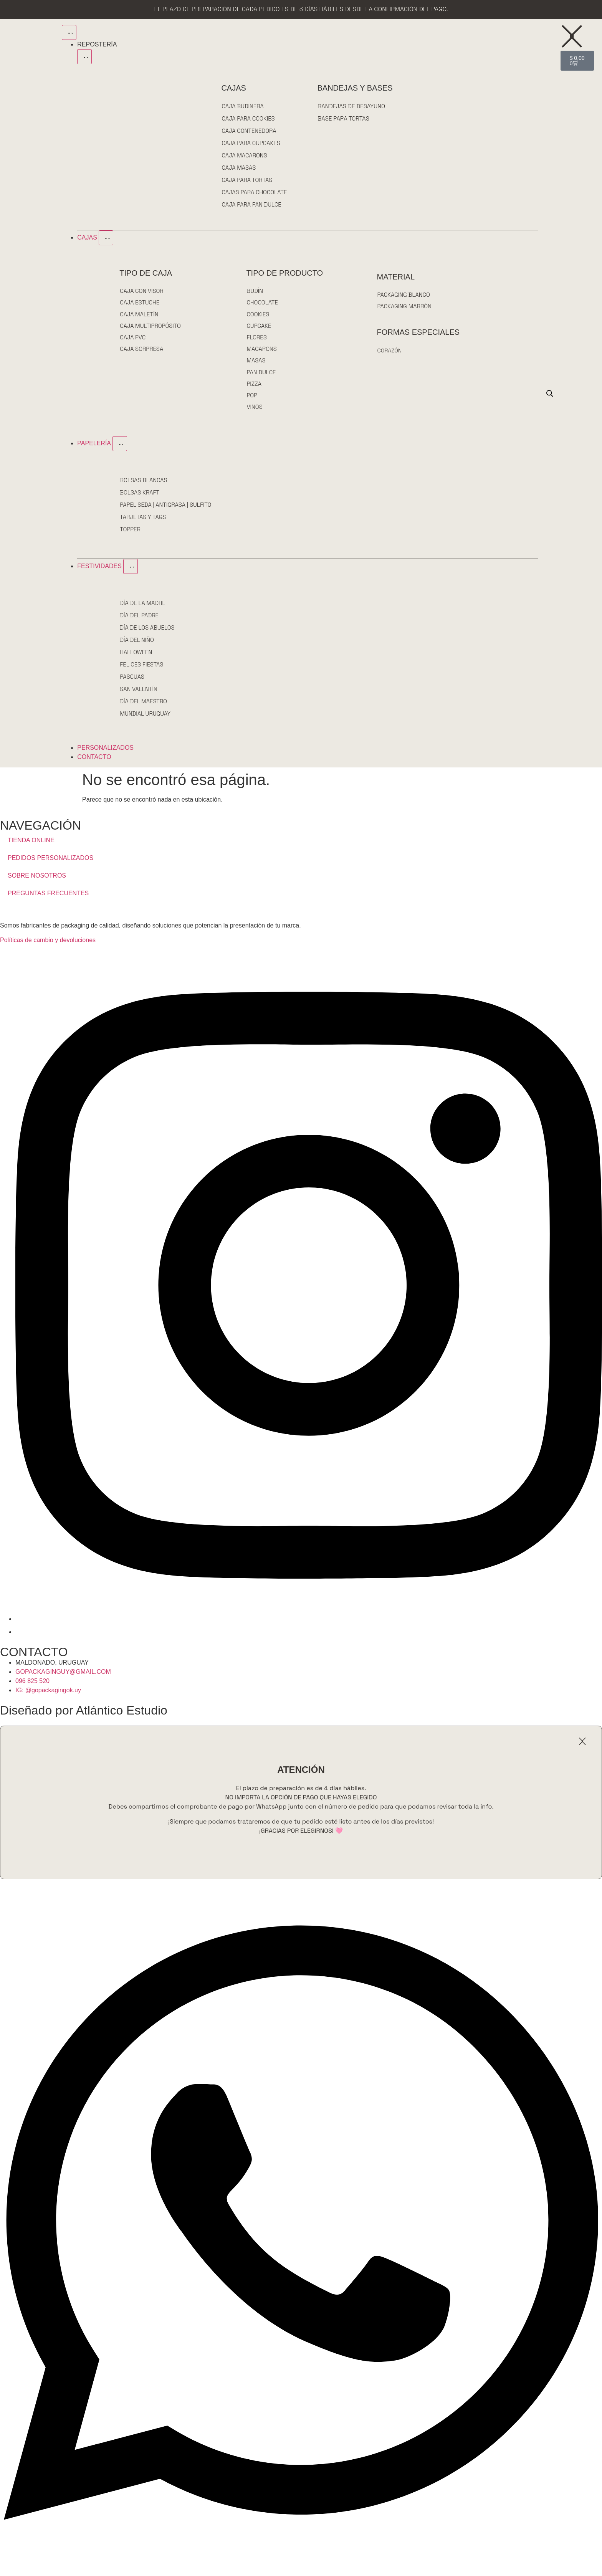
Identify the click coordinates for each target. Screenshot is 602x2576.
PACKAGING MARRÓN (405, 307)
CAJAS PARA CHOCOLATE (255, 192)
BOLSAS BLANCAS (144, 487)
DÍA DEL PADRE (139, 623)
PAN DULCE (261, 377)
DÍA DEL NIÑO (137, 647)
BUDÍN (254, 291)
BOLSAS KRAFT (140, 500)
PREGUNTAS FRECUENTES (48, 900)
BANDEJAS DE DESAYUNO (351, 106)
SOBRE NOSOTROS (37, 883)
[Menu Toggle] (69, 32)
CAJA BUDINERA (243, 106)
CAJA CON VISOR (142, 291)
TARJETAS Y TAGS (143, 524)
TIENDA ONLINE (31, 847)
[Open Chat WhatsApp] (301, 2567)
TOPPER (130, 537)
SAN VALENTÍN (139, 696)
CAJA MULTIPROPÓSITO (151, 328)
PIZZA (253, 389)
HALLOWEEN (136, 659)
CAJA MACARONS (245, 155)
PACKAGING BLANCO (404, 295)
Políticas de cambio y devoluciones (48, 947)
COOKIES (258, 315)
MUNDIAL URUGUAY (145, 721)
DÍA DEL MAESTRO (144, 709)
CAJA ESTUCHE (140, 303)
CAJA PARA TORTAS (247, 180)
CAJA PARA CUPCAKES (251, 143)
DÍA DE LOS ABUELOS (147, 635)
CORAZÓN (390, 351)
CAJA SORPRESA (142, 352)
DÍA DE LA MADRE (143, 610)
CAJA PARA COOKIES (248, 118)
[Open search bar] (550, 397)
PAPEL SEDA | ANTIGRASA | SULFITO (166, 512)
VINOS (254, 414)
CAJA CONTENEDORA (249, 130)
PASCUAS (132, 684)
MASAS (256, 365)
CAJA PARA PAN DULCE (252, 204)
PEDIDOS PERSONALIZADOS (50, 865)
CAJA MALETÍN (139, 315)
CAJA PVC (133, 340)
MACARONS (261, 352)
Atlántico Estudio (121, 1717)
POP (251, 401)
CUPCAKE (258, 328)
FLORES (256, 340)
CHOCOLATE (262, 303)
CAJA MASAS (239, 167)
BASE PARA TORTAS (343, 118)
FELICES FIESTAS (142, 672)
